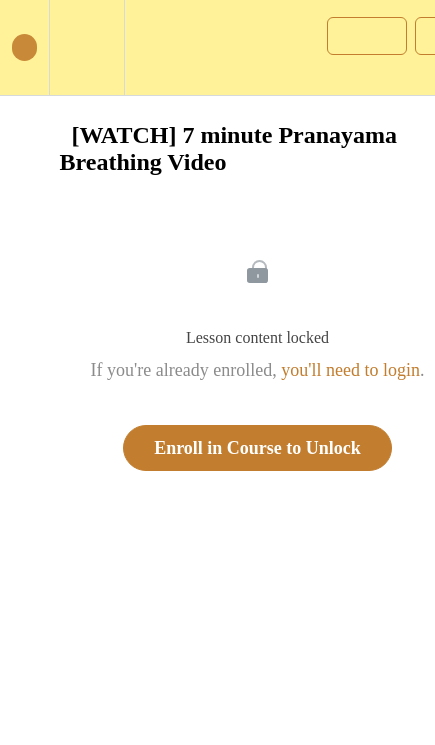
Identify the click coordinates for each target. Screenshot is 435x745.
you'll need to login (350, 370)
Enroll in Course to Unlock (257, 448)
